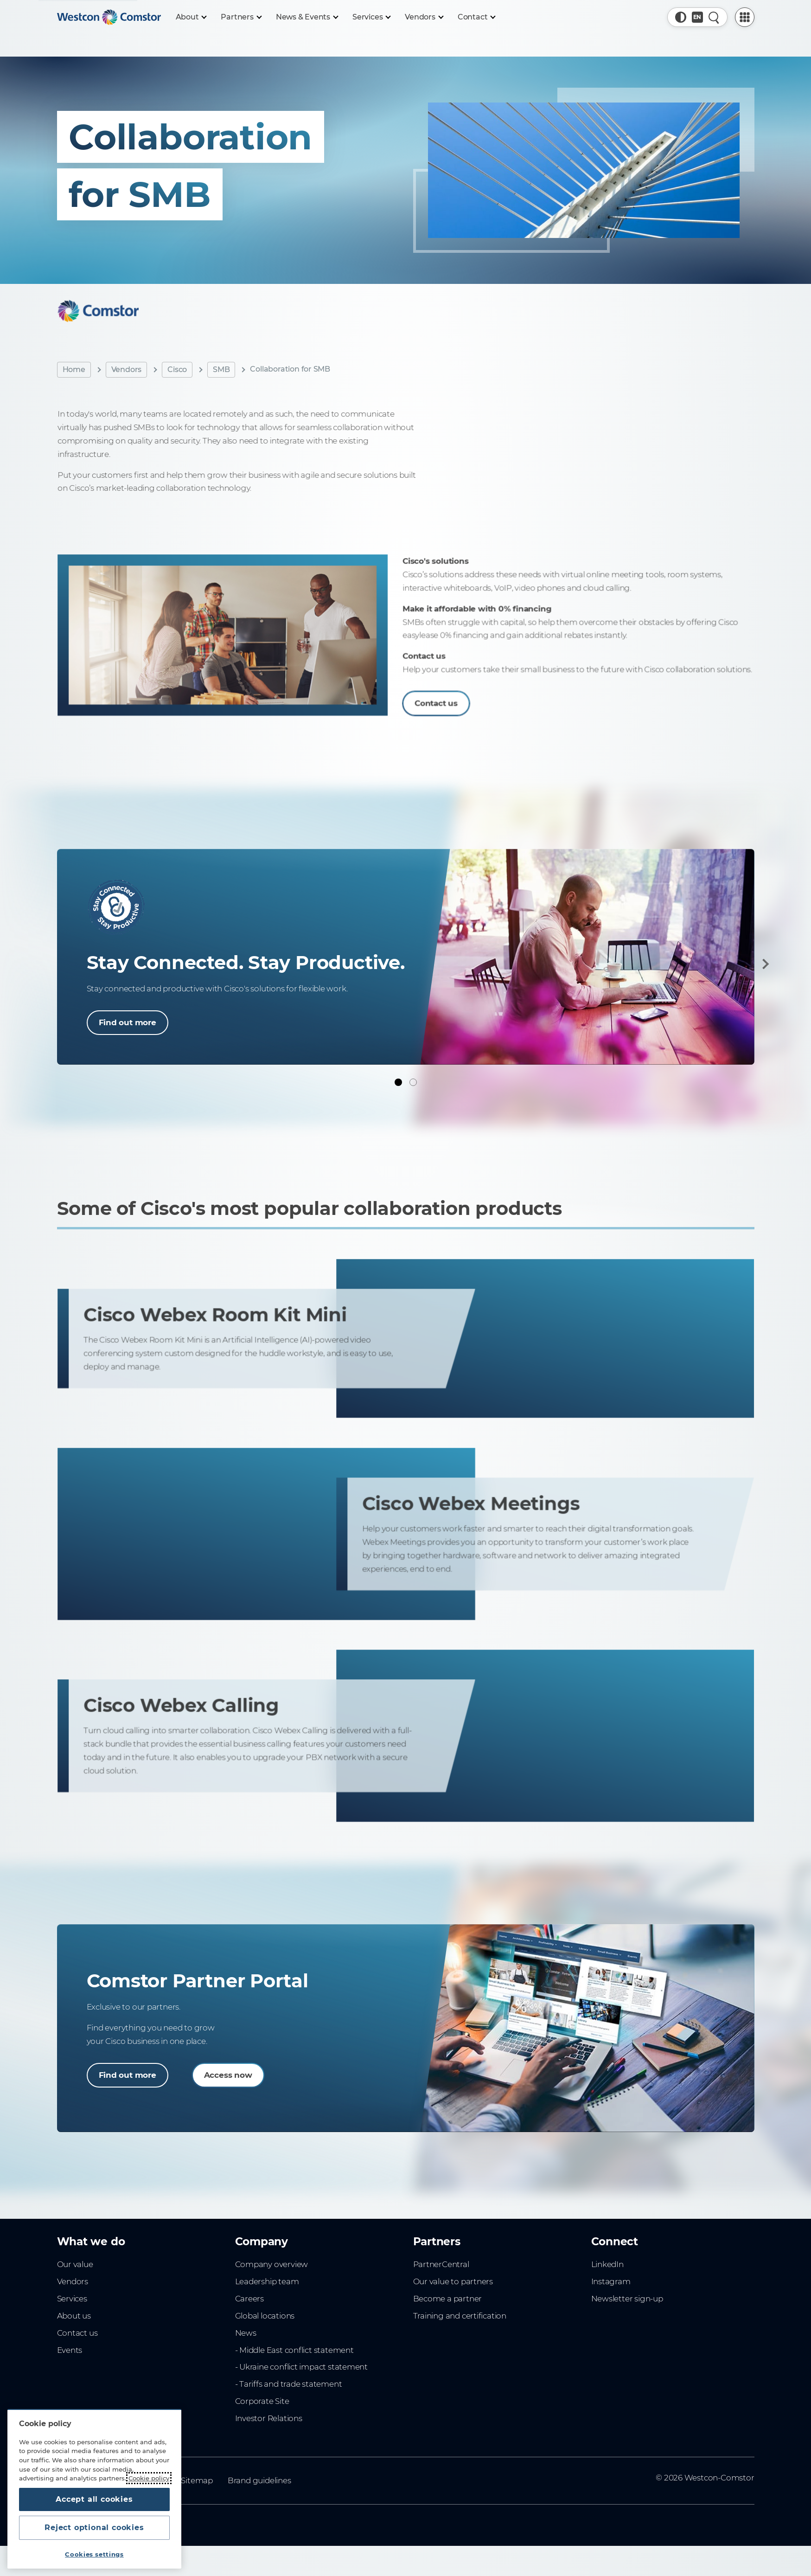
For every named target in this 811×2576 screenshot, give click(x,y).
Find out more (127, 1022)
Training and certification (459, 2315)
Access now (228, 2075)
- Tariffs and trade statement (288, 2384)
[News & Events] (307, 17)
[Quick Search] (714, 17)
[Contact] (476, 17)
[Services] (371, 17)
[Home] (109, 17)
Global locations (265, 2315)
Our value (75, 2264)
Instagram (611, 2281)
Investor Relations (268, 2418)
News (245, 2333)
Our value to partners (453, 2281)
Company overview (271, 2264)
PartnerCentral (441, 2264)
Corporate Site (262, 2401)
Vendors (126, 369)
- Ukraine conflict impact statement (301, 2366)
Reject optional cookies (94, 2527)
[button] (680, 17)
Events (70, 2350)
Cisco (177, 369)
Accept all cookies (94, 2499)
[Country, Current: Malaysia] (697, 17)
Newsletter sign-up (627, 2298)
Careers (249, 2298)
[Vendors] (424, 17)
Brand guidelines (259, 2480)
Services (72, 2298)
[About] (191, 17)
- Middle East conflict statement (294, 2350)
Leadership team (267, 2281)
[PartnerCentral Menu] (744, 17)
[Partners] (241, 17)
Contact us (77, 2333)
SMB (221, 369)
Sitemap (197, 2480)
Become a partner (447, 2298)
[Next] (763, 964)
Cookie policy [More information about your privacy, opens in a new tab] (148, 2478)
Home (74, 369)
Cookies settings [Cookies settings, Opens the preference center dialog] (94, 2554)
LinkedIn (607, 2264)
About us (74, 2315)
